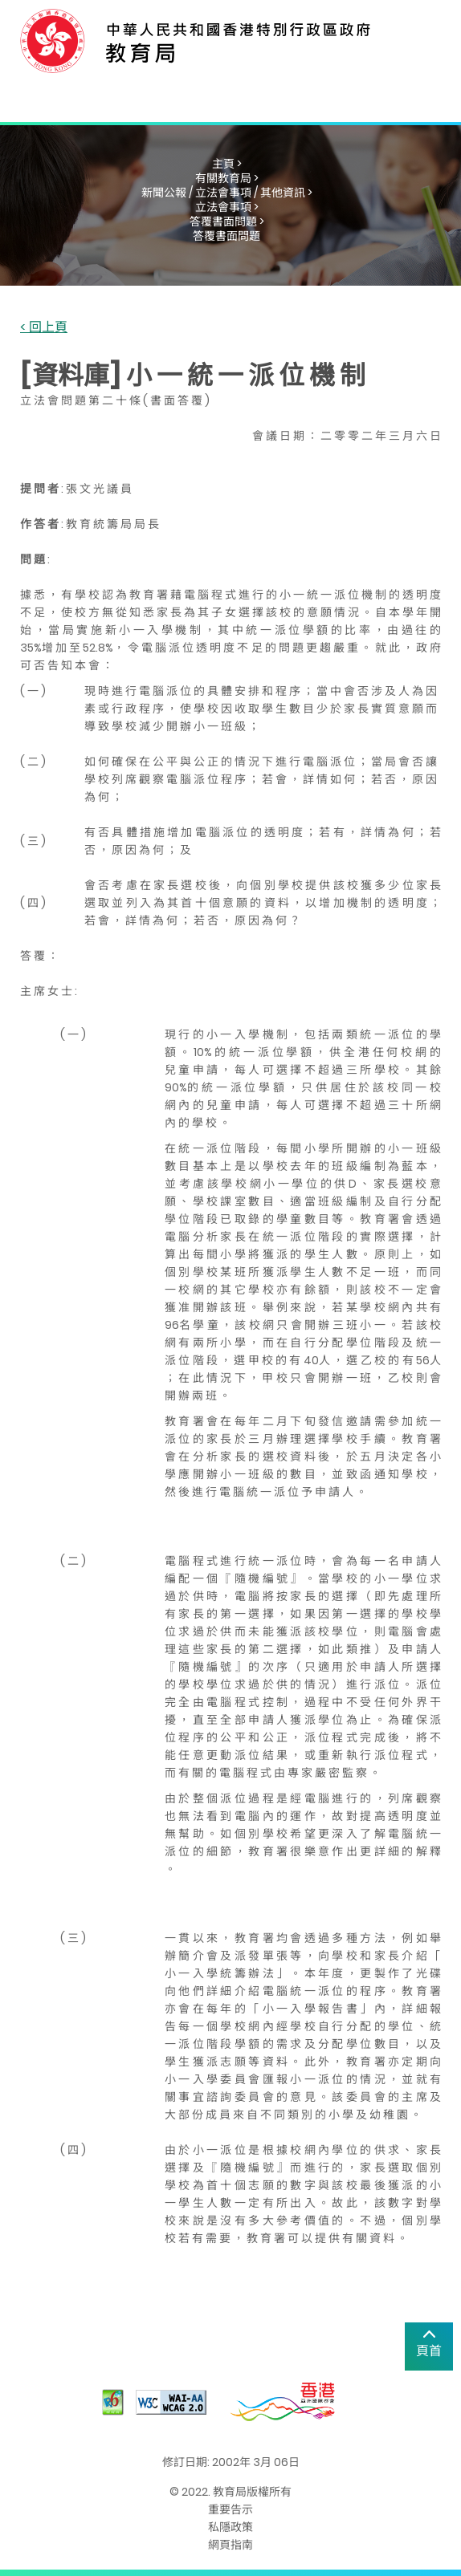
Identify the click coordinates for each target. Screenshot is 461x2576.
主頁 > (227, 163)
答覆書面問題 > (227, 221)
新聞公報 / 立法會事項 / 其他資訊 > (226, 192)
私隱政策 (230, 2527)
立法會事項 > (227, 207)
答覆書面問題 (226, 236)
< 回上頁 (43, 327)
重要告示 (230, 2509)
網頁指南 (230, 2545)
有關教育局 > (227, 178)
